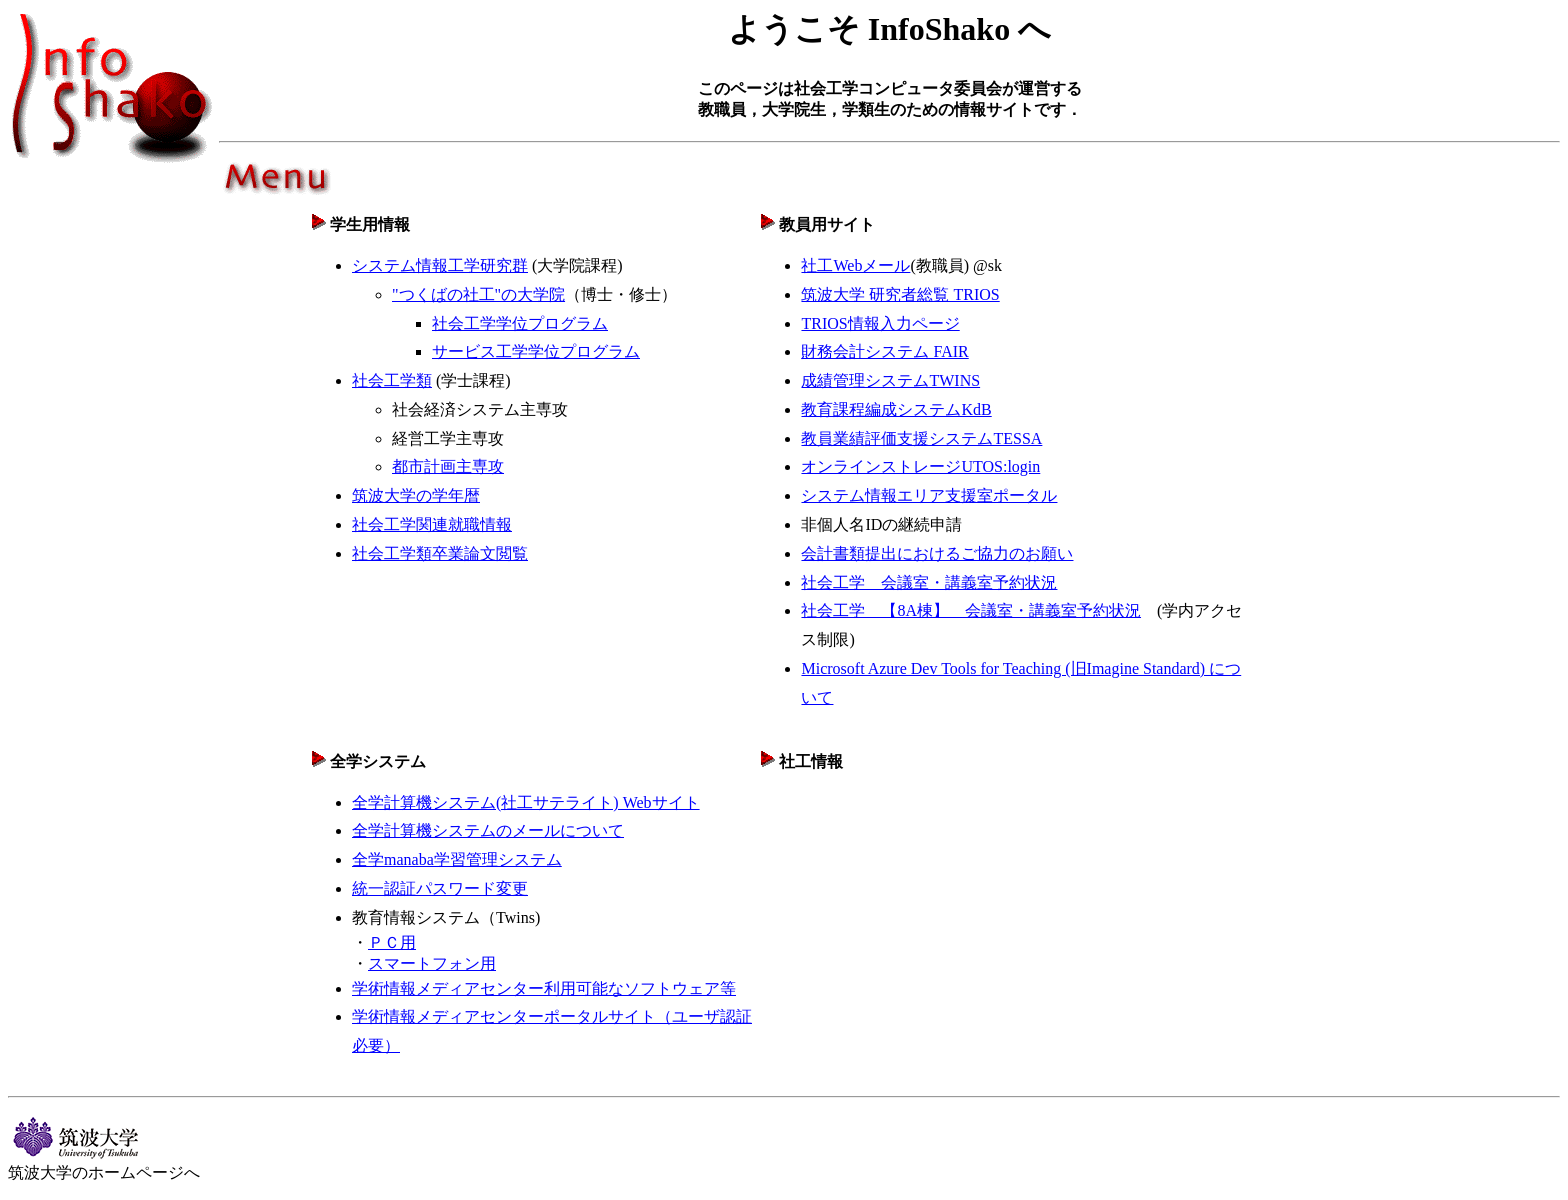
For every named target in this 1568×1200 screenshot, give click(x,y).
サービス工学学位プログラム (536, 351)
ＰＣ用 (392, 942)
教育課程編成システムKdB (896, 409)
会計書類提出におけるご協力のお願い (937, 553)
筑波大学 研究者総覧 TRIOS (900, 294)
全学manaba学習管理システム (457, 859)
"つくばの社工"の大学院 (478, 294)
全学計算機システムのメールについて (488, 830)
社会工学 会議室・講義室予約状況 (929, 582)
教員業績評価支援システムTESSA (921, 438)
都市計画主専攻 (448, 466)
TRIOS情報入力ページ (880, 323)
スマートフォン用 (432, 963)
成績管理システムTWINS (890, 380)
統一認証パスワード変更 (440, 888)
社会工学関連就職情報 (432, 524)
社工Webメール (855, 265)
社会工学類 (392, 380)
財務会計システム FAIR (884, 351)
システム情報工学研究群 (440, 265)
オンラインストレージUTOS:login (920, 466)
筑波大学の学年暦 (416, 495)
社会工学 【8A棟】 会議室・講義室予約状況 (971, 610)
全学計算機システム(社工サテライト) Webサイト (526, 802)
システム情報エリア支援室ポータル (929, 495)
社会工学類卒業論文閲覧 (440, 553)
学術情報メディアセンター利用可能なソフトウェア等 (544, 988)
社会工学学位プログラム (520, 323)
